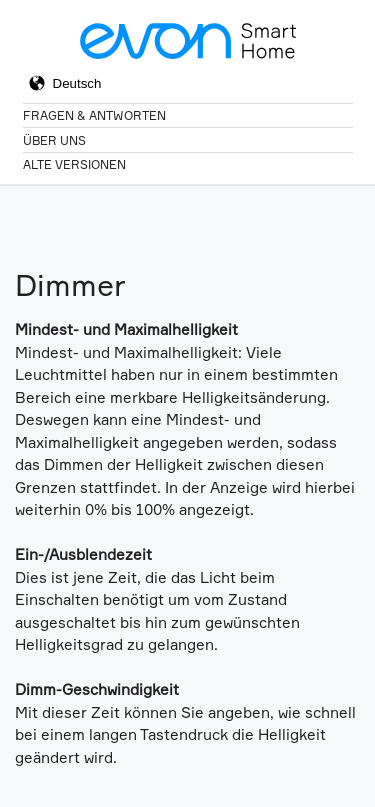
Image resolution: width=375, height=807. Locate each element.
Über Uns (54, 140)
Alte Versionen (74, 164)
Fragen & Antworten (94, 115)
